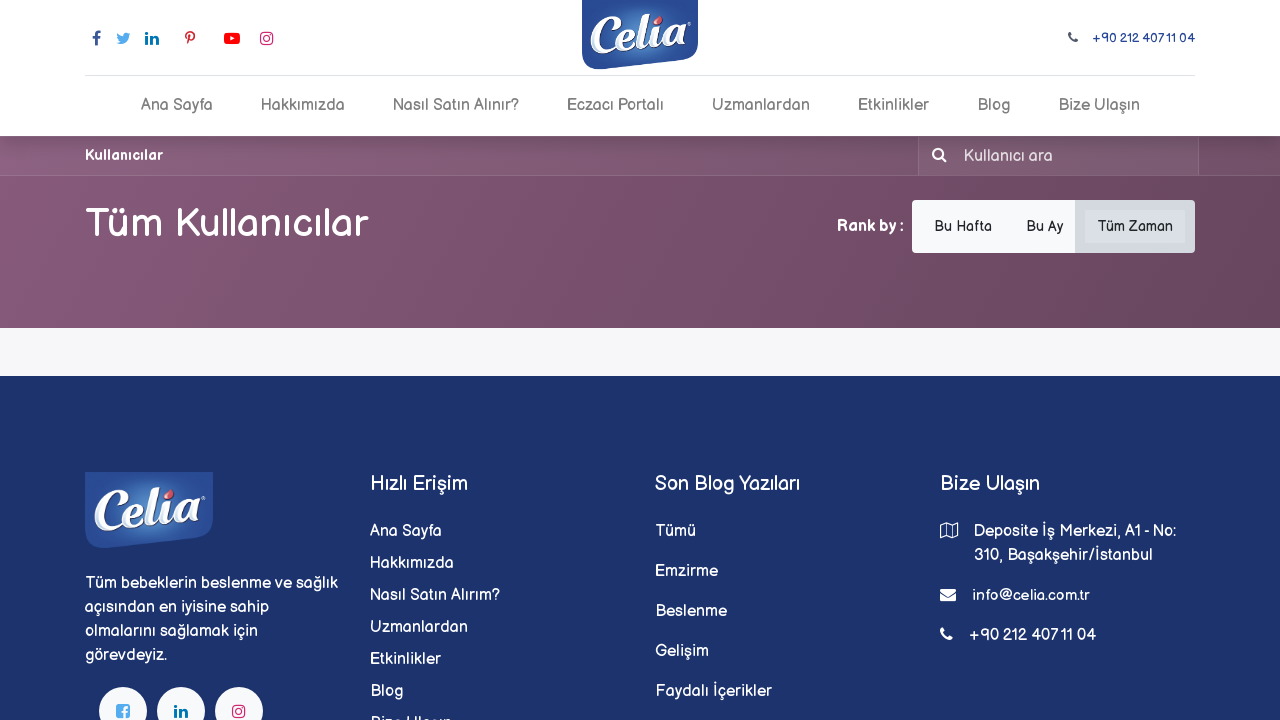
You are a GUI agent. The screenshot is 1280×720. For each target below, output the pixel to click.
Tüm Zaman (1135, 226)
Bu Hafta (963, 226)
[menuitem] (177, 106)
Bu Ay (1044, 226)
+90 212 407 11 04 (1143, 38)
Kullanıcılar (124, 155)
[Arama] (935, 156)
